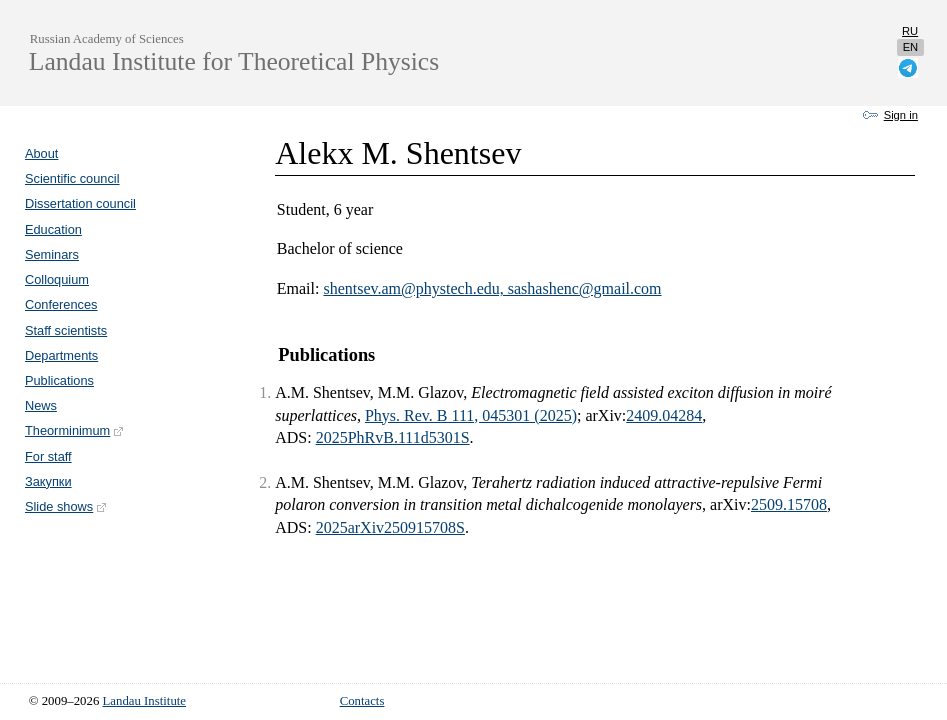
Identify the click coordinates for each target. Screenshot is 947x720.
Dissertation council (80, 203)
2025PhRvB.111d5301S (393, 437)
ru (910, 31)
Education (53, 229)
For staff (48, 456)
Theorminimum (75, 430)
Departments (61, 355)
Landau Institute (145, 701)
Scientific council (72, 178)
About (41, 153)
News (41, 405)
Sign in (901, 115)
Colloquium (57, 279)
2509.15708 (789, 504)
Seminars (52, 254)
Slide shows (66, 506)
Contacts (362, 701)
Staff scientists (66, 330)
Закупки (48, 481)
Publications (59, 380)
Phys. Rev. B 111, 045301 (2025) (471, 415)
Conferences (61, 304)
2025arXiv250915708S (390, 527)
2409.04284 (664, 415)
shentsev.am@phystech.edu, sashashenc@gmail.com (492, 288)
